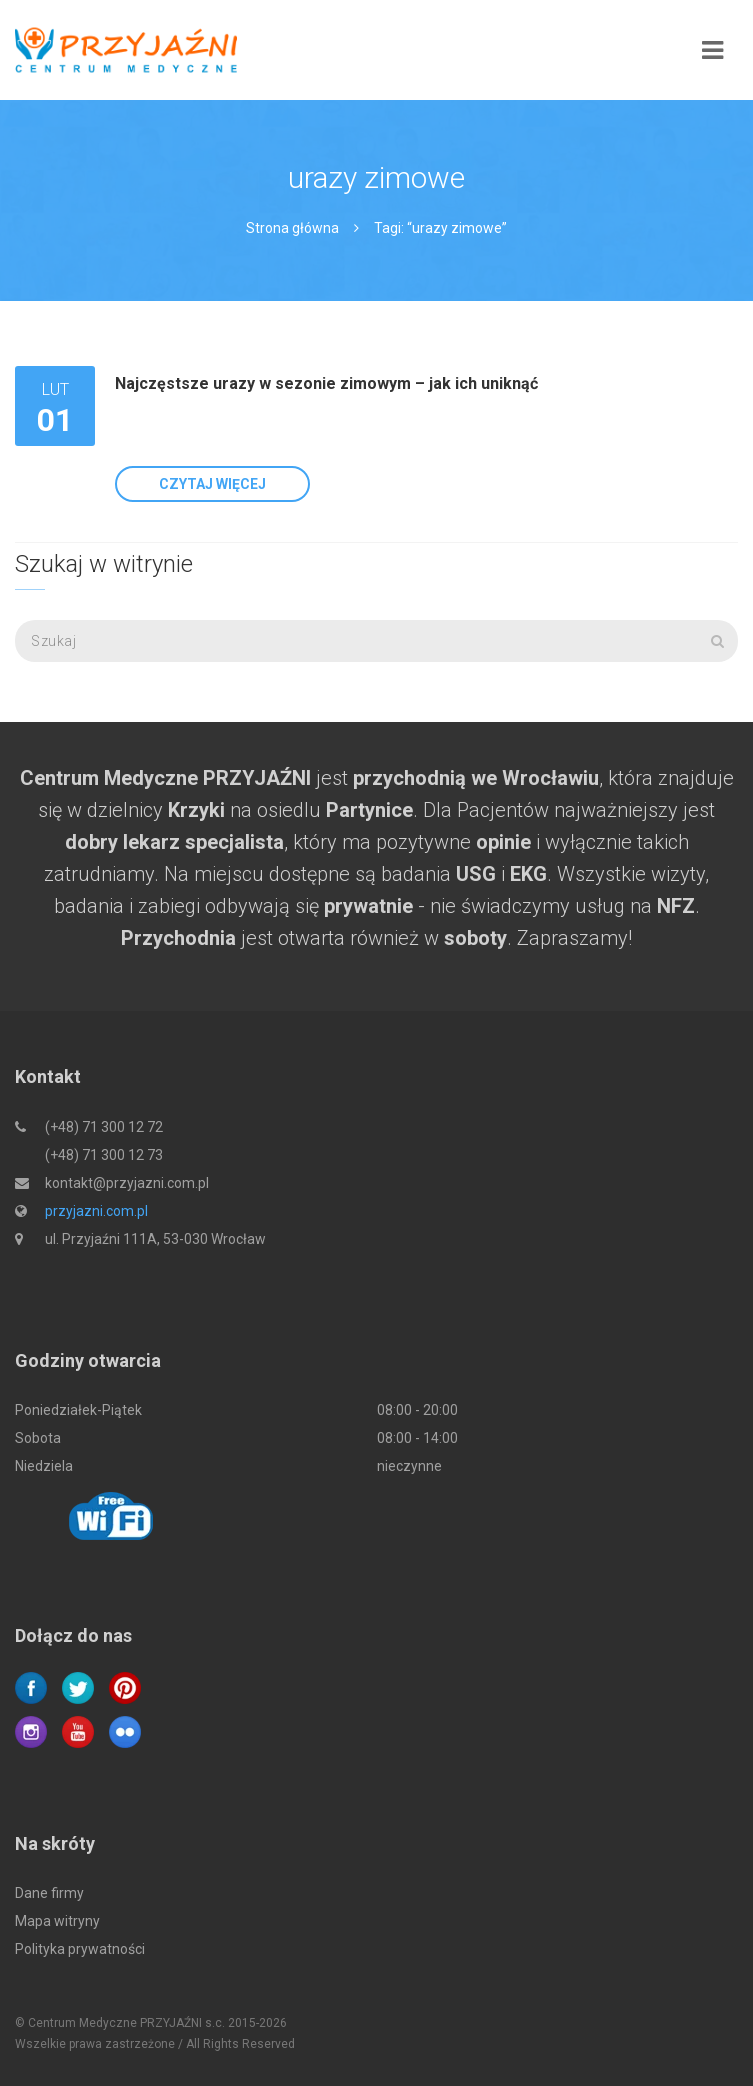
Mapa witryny (57, 1921)
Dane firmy (49, 1893)
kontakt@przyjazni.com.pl (127, 1183)
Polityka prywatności (80, 1949)
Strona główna (292, 228)
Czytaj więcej (212, 484)
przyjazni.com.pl (96, 1211)
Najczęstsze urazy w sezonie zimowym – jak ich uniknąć (326, 383)
